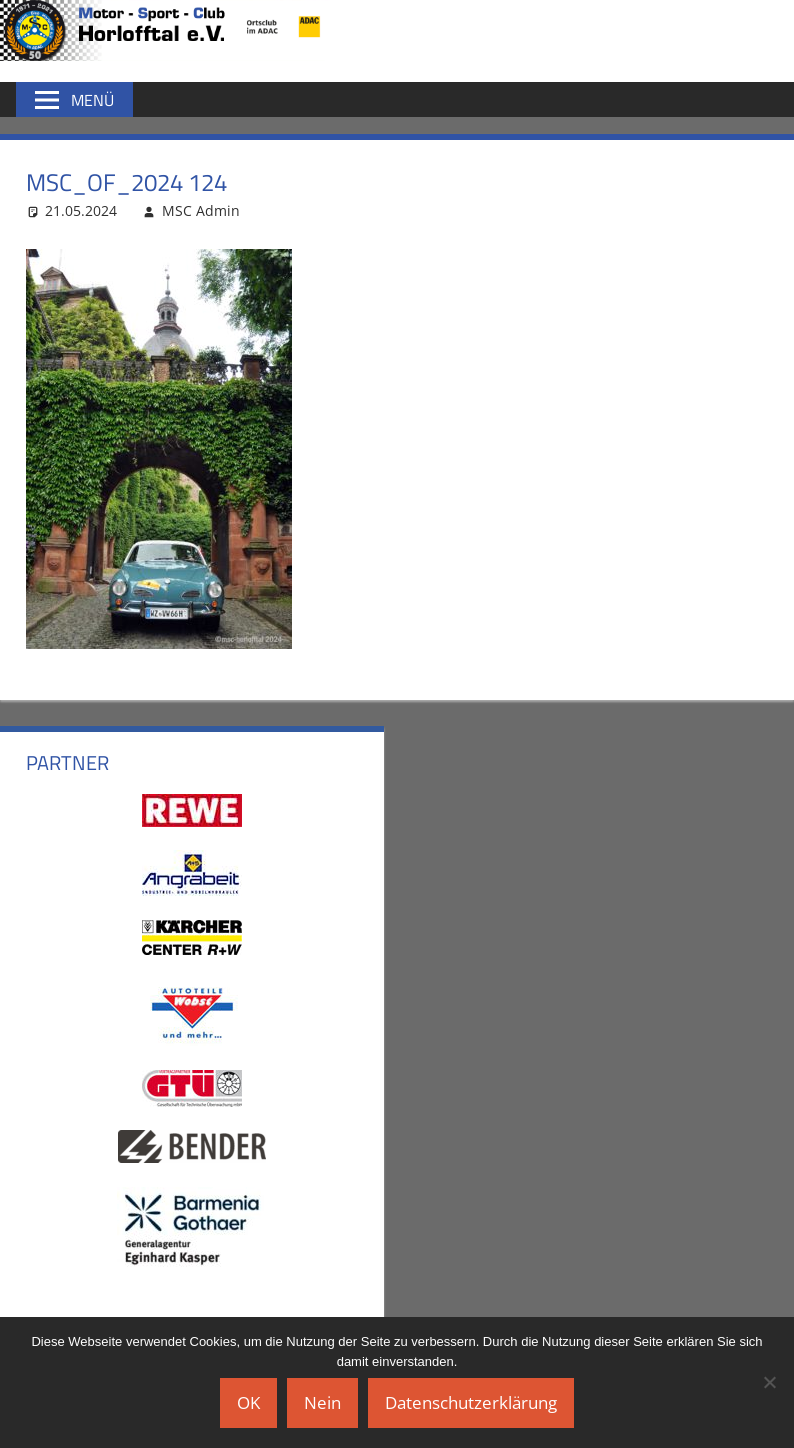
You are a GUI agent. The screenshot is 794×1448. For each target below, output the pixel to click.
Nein (322, 1402)
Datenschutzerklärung (471, 1402)
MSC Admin (201, 210)
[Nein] (769, 1382)
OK (248, 1402)
